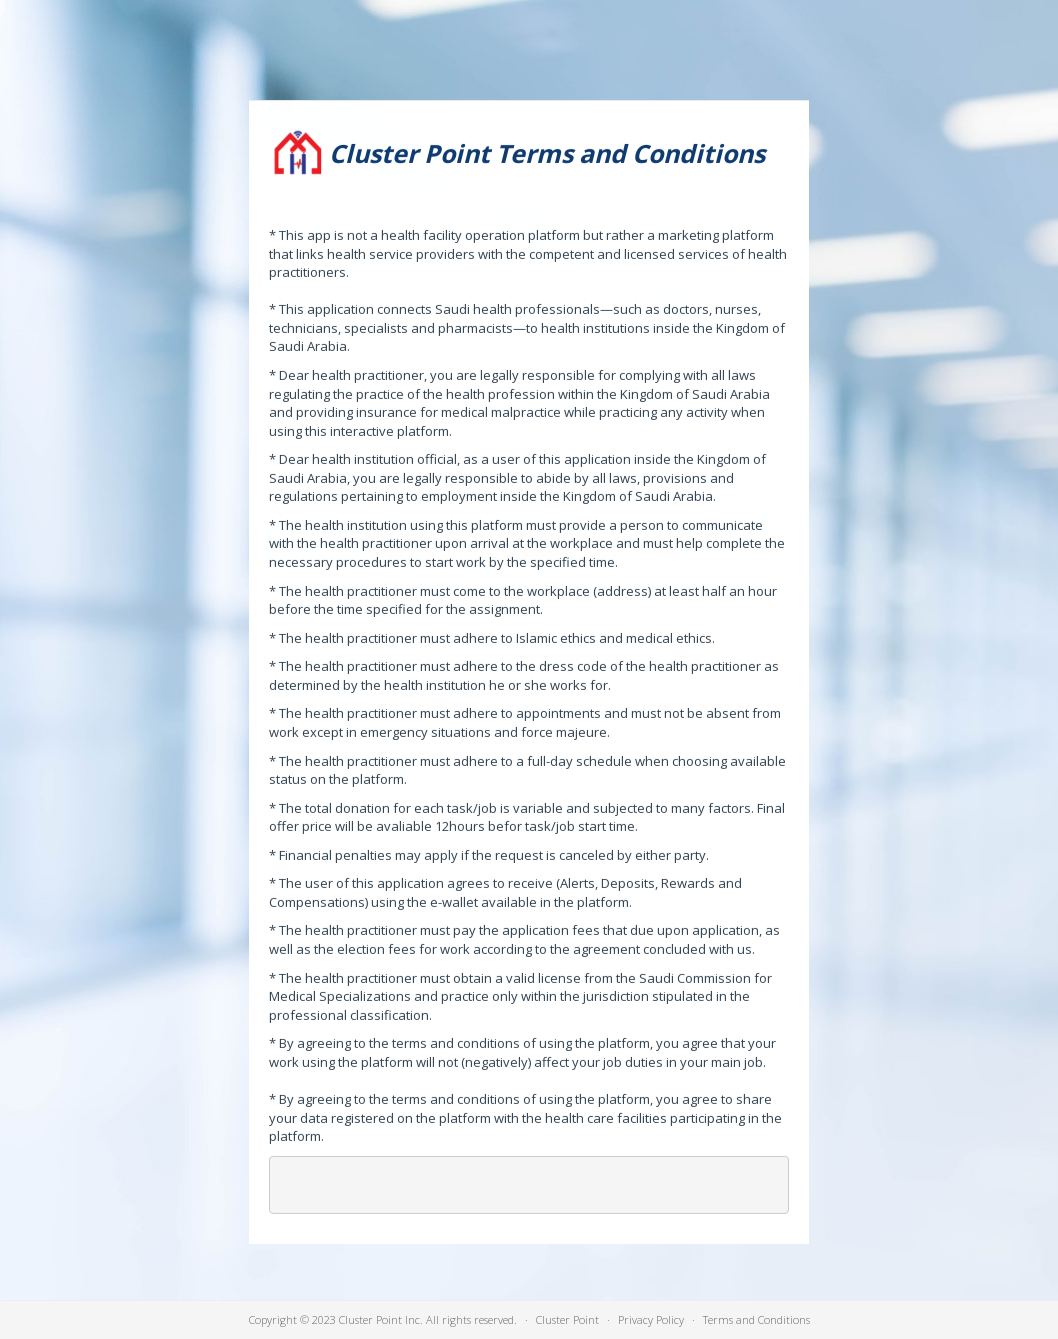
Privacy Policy (651, 1319)
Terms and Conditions (756, 1319)
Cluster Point (567, 1319)
